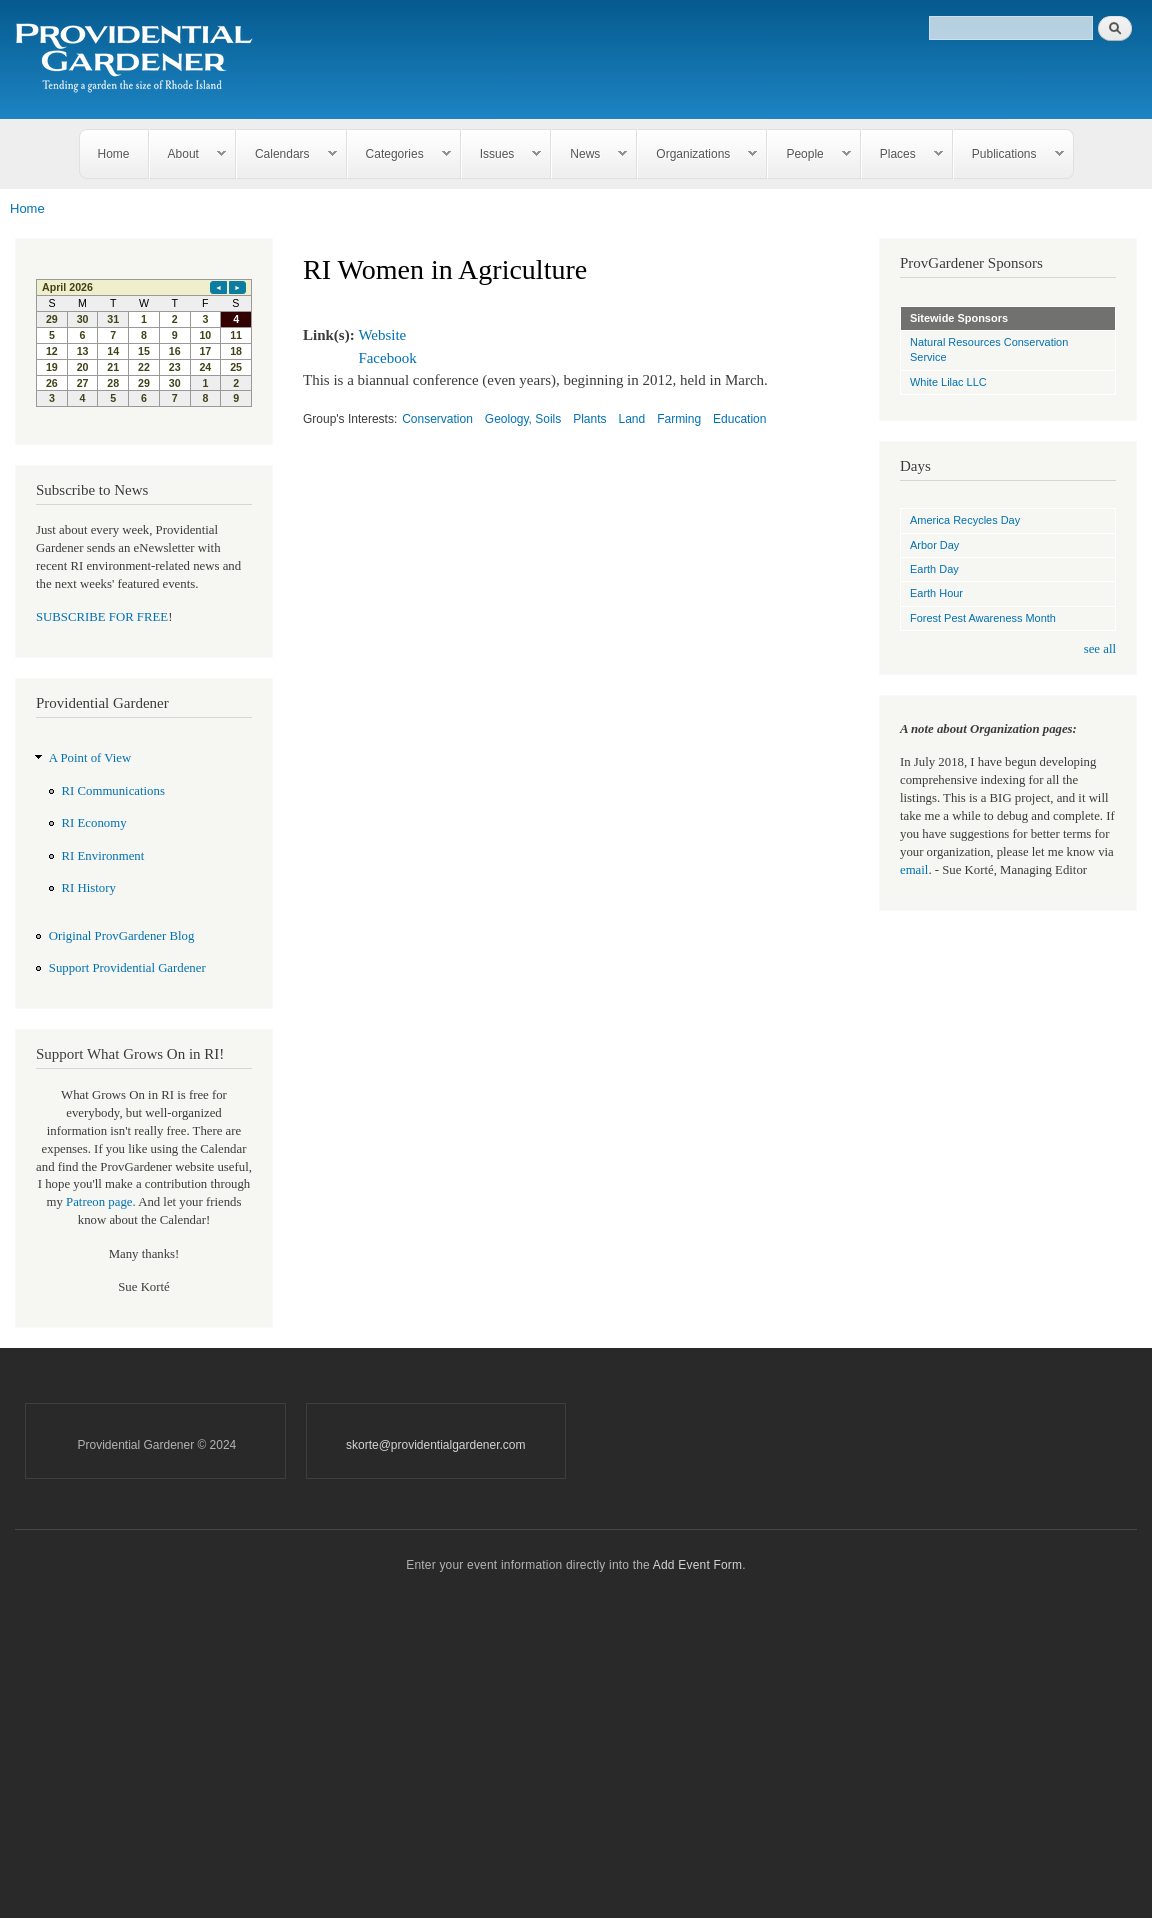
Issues (502, 154)
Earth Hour (936, 593)
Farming (679, 419)
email (914, 870)
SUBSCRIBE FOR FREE (102, 617)
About (188, 154)
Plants (589, 419)
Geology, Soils (523, 419)
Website (382, 335)
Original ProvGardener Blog (122, 936)
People (809, 154)
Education (739, 419)
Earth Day (934, 569)
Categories (399, 154)
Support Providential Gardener (127, 968)
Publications (1009, 154)
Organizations (697, 154)
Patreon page (99, 1202)
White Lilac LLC (948, 382)
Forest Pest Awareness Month (983, 618)
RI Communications (113, 791)
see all (1100, 649)
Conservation (437, 419)
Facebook (387, 358)
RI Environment (103, 856)
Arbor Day (934, 545)
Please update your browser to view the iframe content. (144, 343)
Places (902, 154)
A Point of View (90, 758)
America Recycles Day (965, 520)
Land (632, 419)
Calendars (287, 154)
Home (114, 154)
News (589, 154)
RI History (89, 888)
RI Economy (94, 823)
